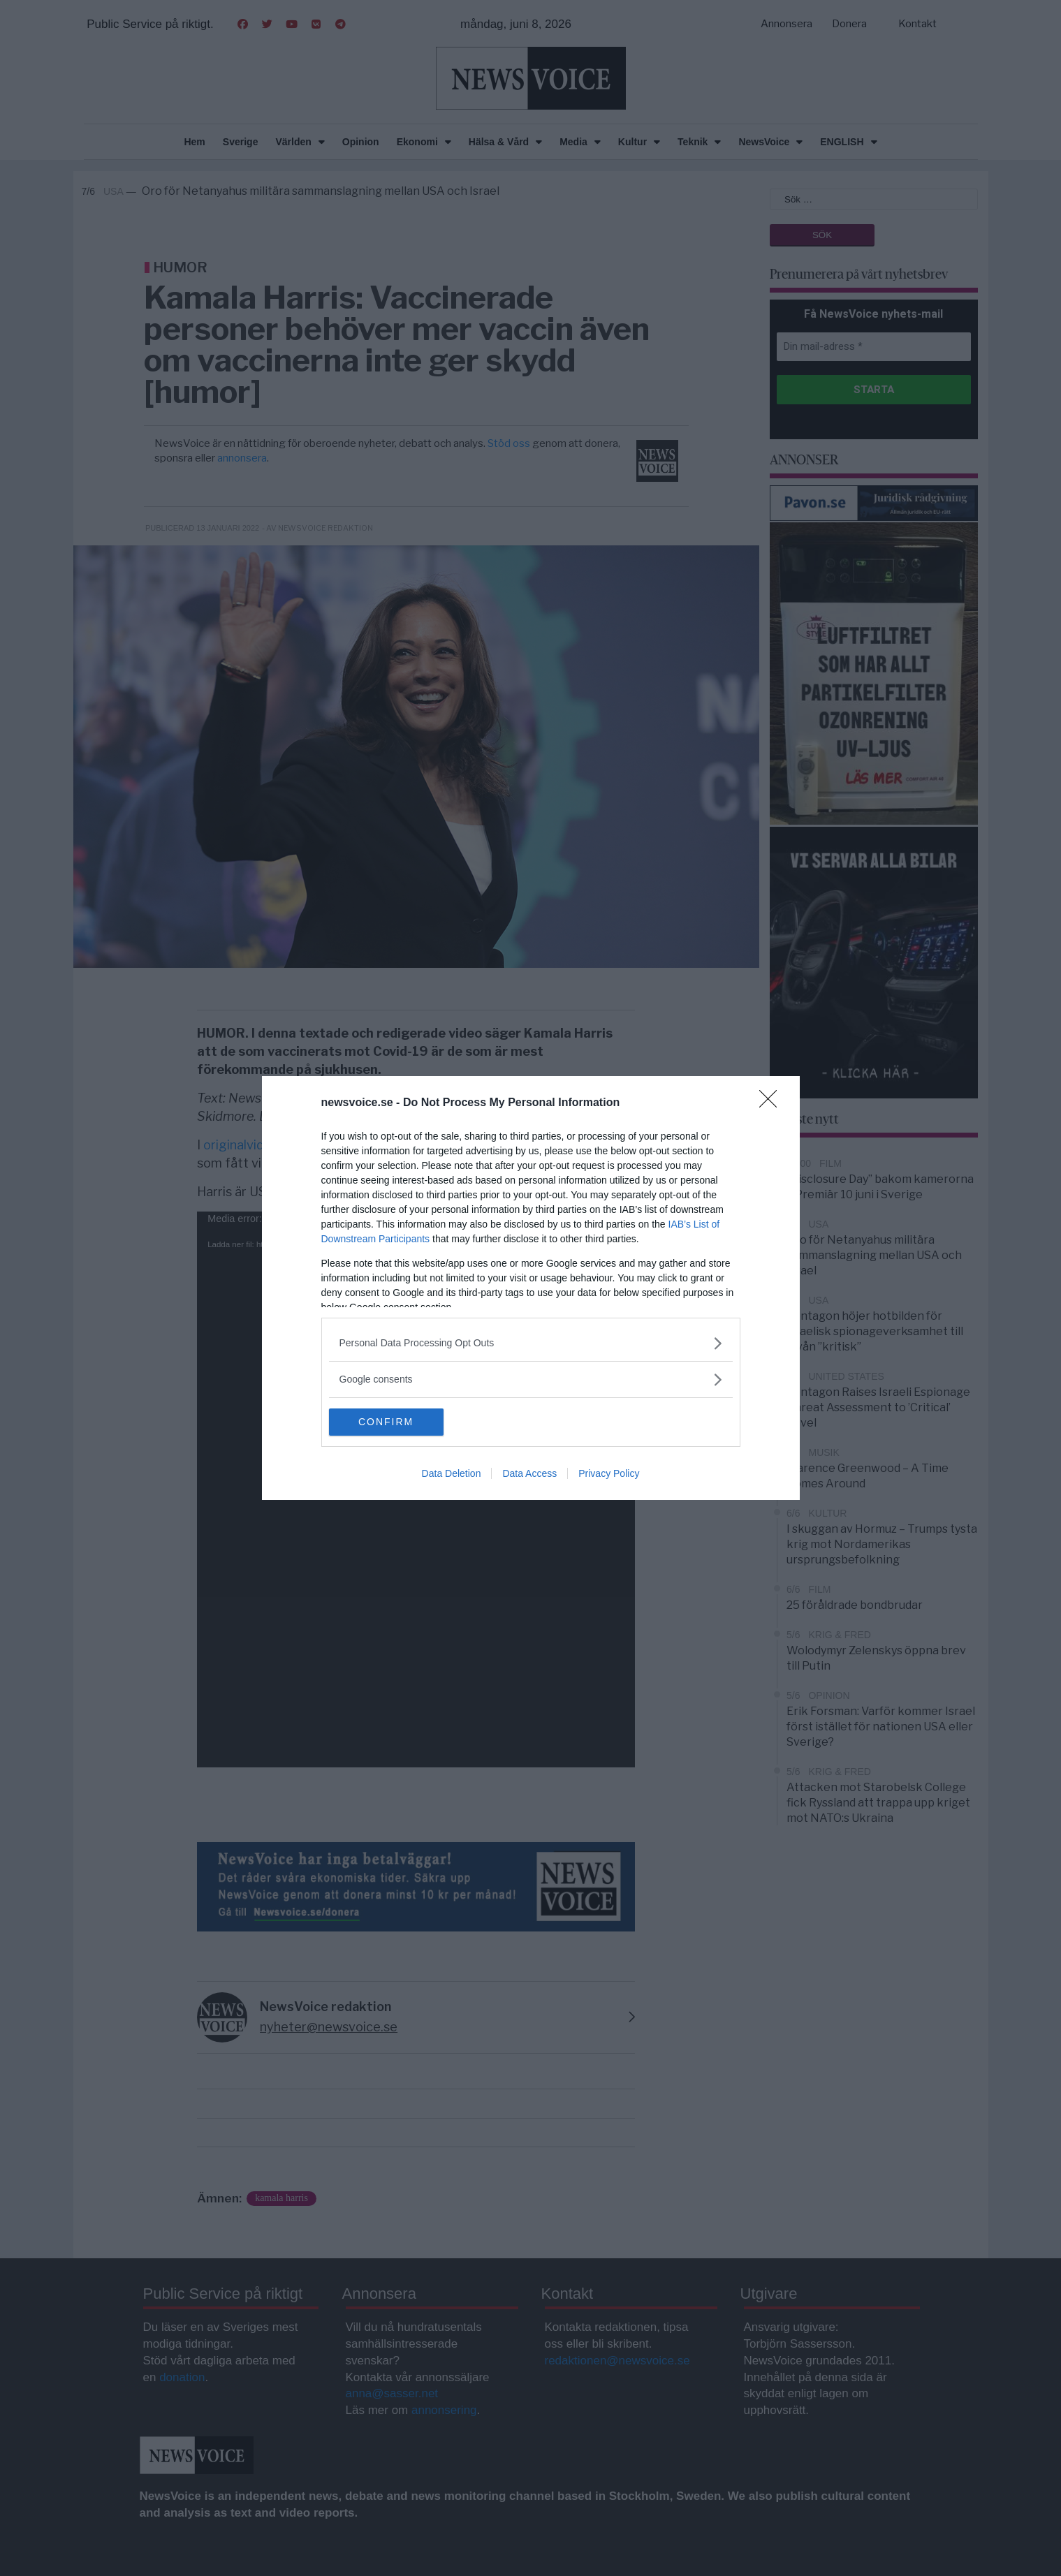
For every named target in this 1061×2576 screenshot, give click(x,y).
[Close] (772, 1103)
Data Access (529, 1474)
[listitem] (530, 1343)
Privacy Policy (608, 1474)
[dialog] (531, 1288)
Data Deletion (451, 1474)
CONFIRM (395, 1422)
